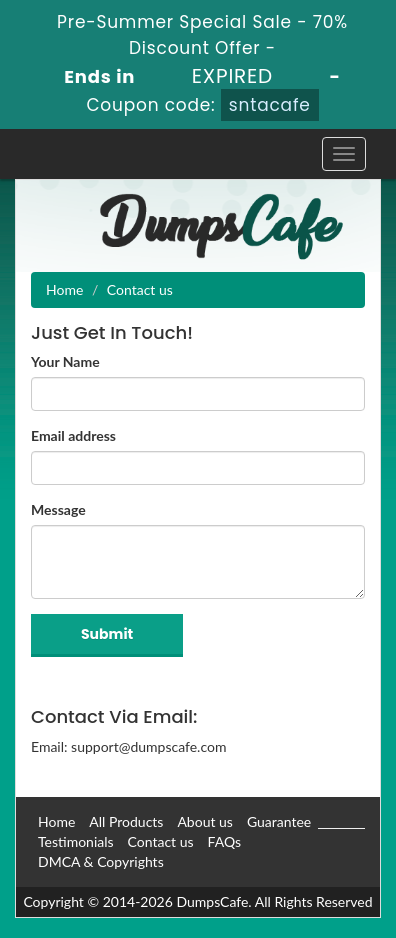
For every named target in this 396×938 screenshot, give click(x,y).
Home (64, 289)
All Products (126, 821)
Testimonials (76, 841)
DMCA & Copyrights (101, 861)
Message (58, 509)
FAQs (224, 841)
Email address (73, 435)
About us (205, 821)
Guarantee (279, 821)
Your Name (65, 361)
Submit (107, 634)
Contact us (161, 841)
